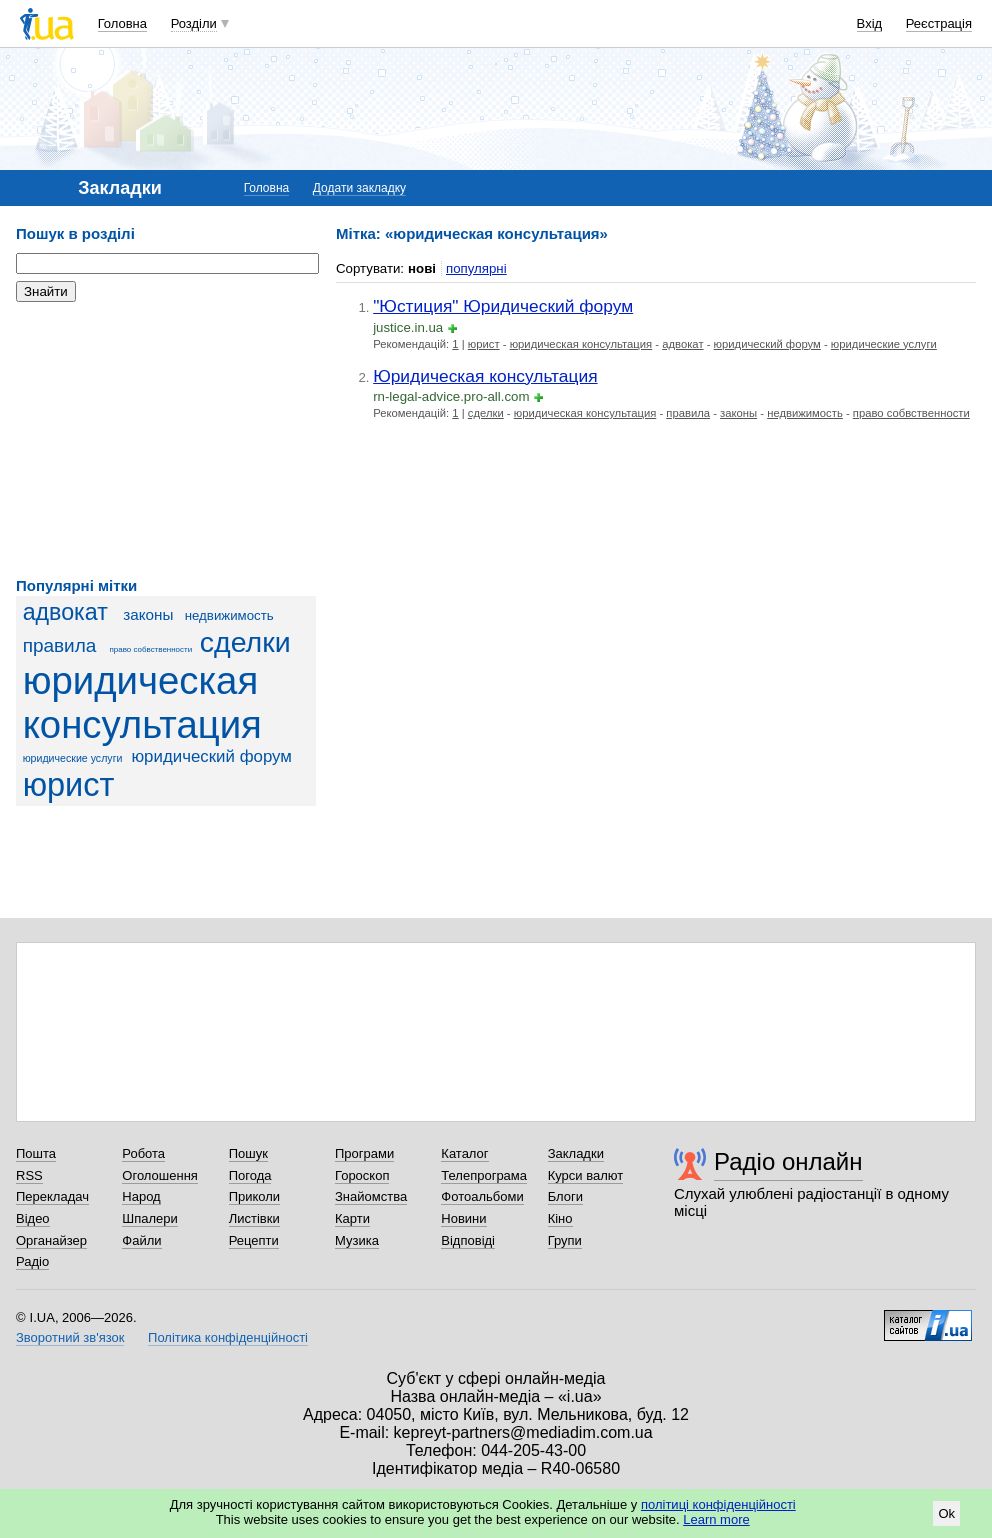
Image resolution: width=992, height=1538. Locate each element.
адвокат (65, 612)
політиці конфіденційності (718, 1504)
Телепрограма (484, 1175)
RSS (29, 1175)
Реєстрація (939, 23)
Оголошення (160, 1175)
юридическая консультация (142, 702)
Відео (33, 1218)
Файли (141, 1240)
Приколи (254, 1196)
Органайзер (51, 1240)
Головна (122, 23)
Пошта (36, 1153)
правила (60, 645)
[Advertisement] (166, 440)
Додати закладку (359, 188)
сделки (245, 642)
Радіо (32, 1261)
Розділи (194, 23)
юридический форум (211, 756)
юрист (69, 785)
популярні (476, 268)
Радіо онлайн (788, 1161)
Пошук (248, 1153)
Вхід (870, 23)
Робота (143, 1153)
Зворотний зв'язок (70, 1337)
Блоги (565, 1196)
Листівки (254, 1218)
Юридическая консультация (485, 376)
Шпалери (150, 1218)
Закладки (576, 1153)
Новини (463, 1218)
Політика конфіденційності (228, 1337)
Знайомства (371, 1196)
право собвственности (151, 649)
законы (148, 614)
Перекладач (52, 1196)
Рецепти (254, 1240)
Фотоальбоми (482, 1196)
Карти (352, 1218)
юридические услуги (73, 758)
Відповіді (468, 1240)
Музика (357, 1240)
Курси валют (586, 1175)
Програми (364, 1153)
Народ (141, 1196)
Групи (565, 1240)
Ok (946, 1513)
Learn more (716, 1519)
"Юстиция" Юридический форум (503, 306)
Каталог (464, 1153)
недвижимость (229, 615)
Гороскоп (362, 1175)
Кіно (560, 1218)
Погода (250, 1175)
